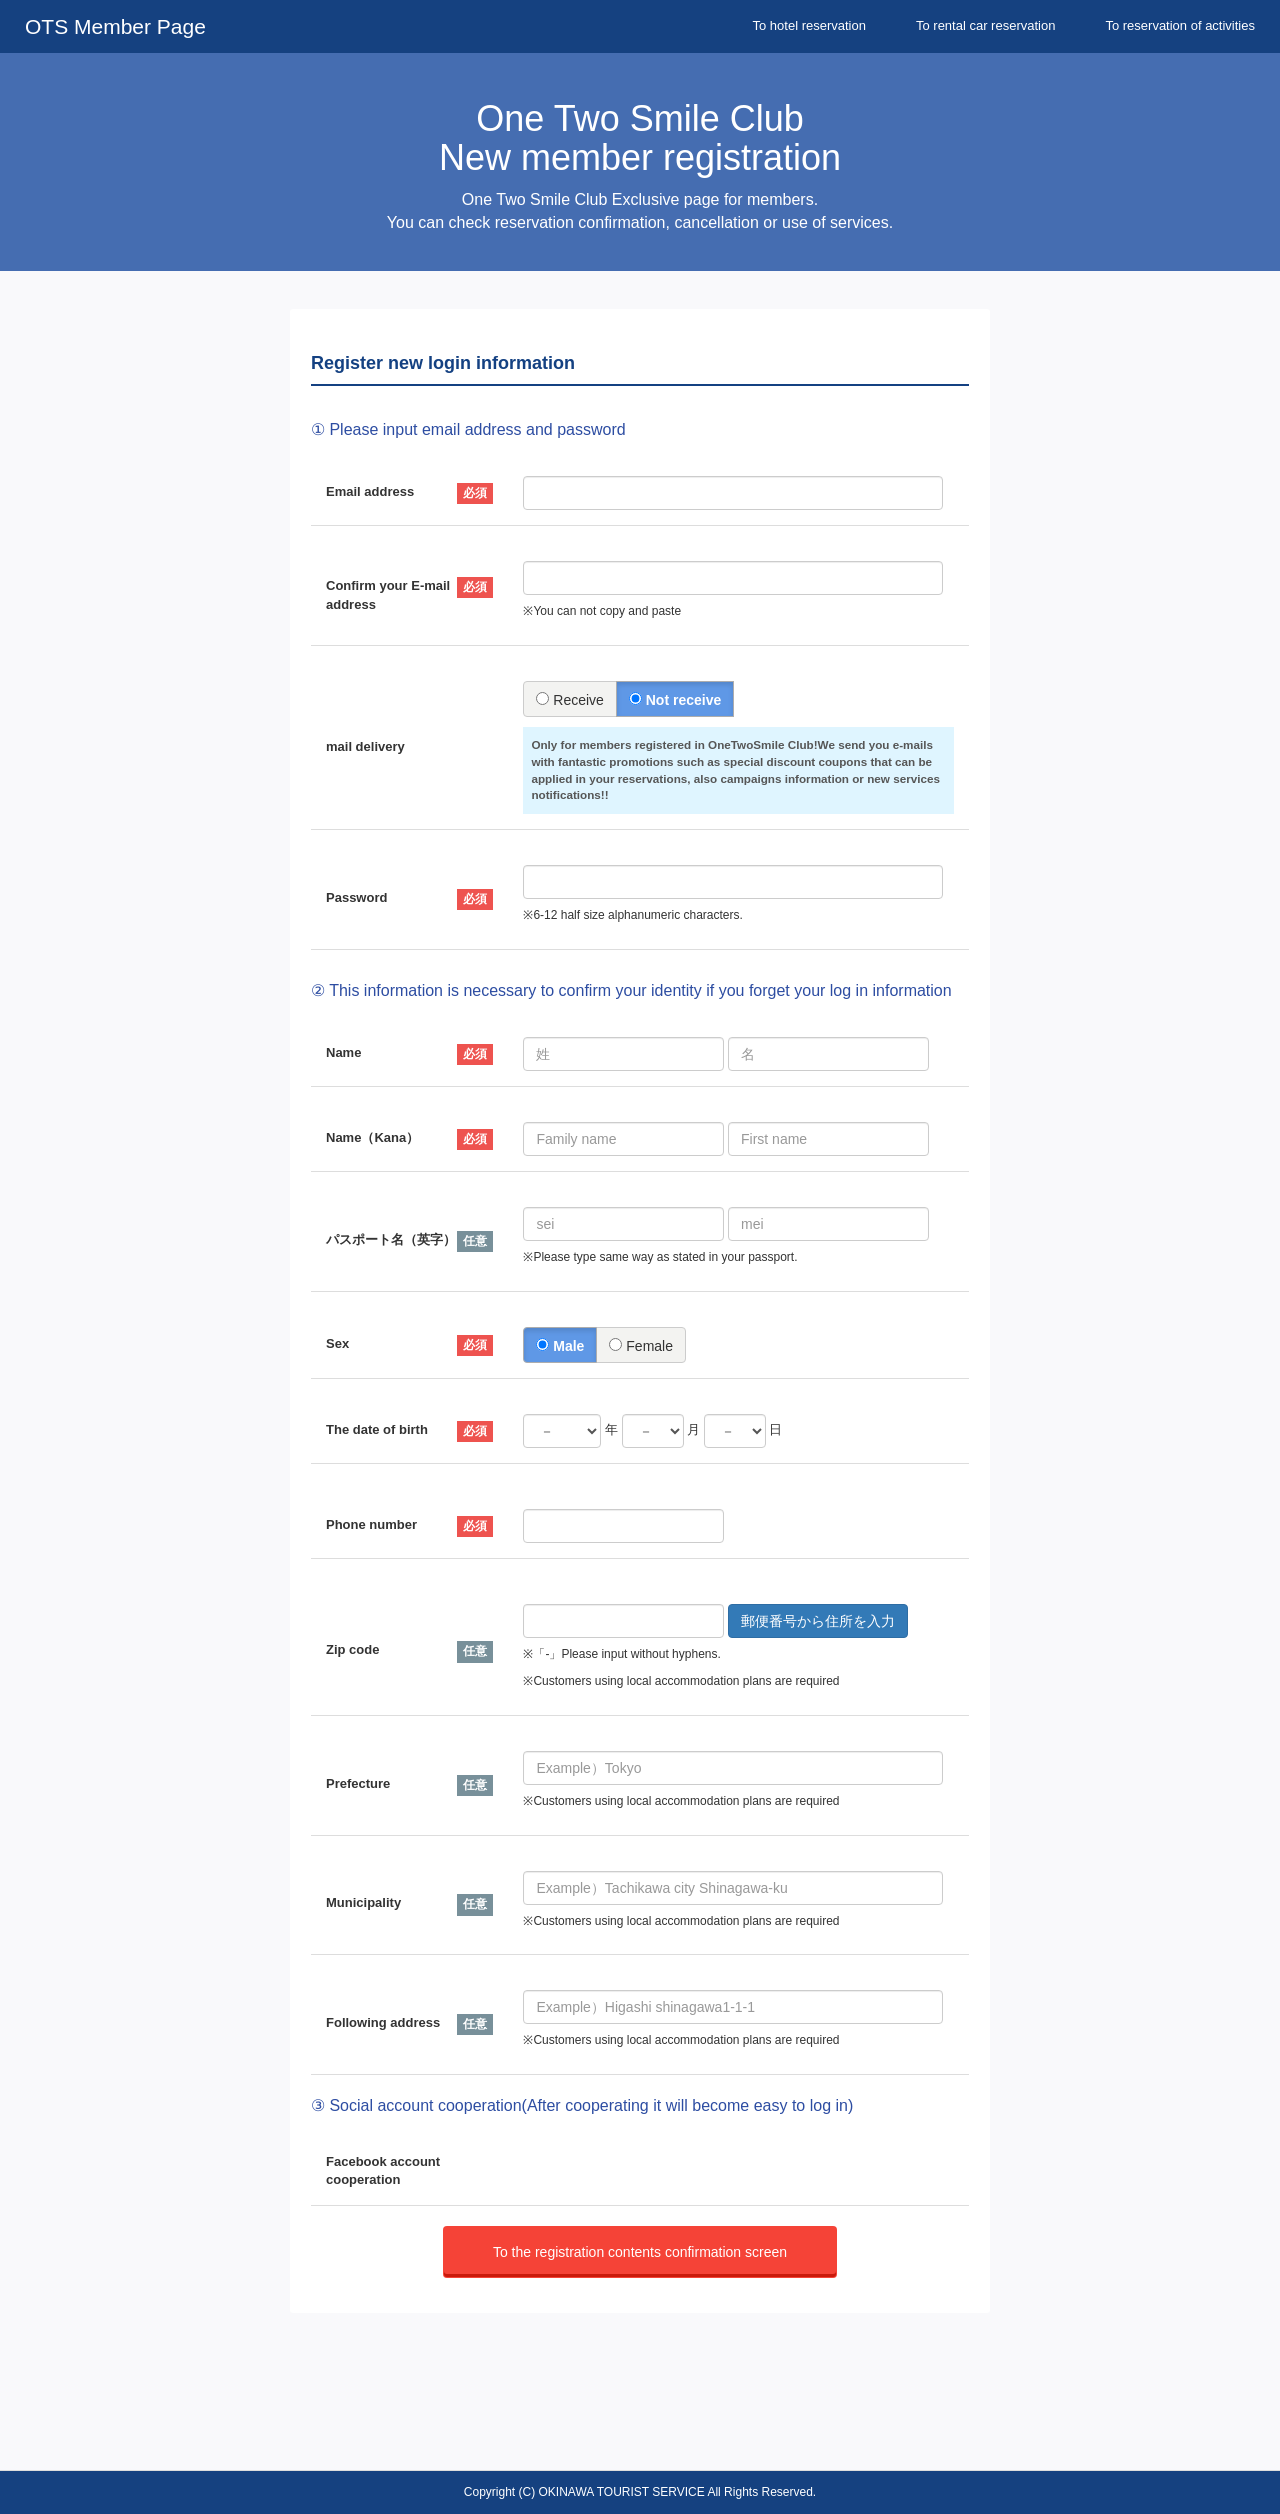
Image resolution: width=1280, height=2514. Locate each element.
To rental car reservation (985, 25)
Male (560, 1346)
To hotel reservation (809, 25)
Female (641, 1346)
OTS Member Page (115, 26)
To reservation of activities (1180, 25)
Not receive (675, 700)
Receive (569, 700)
